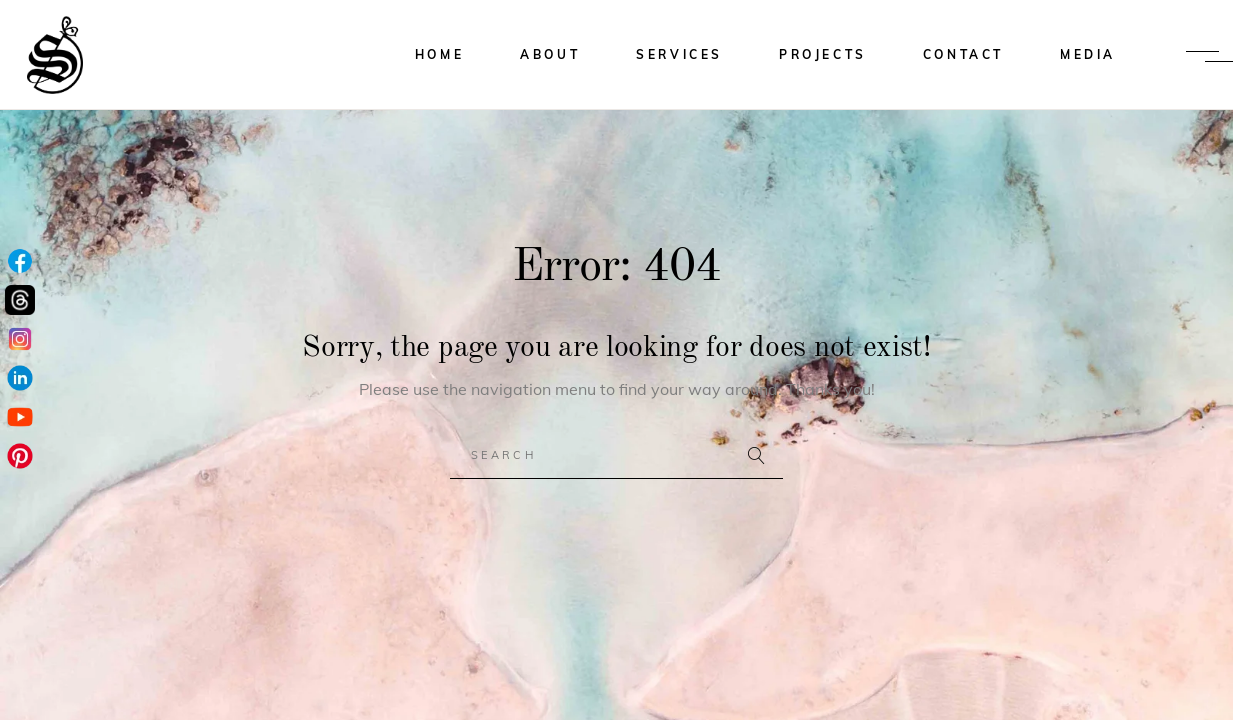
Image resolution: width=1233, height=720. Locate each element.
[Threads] (20, 301)
